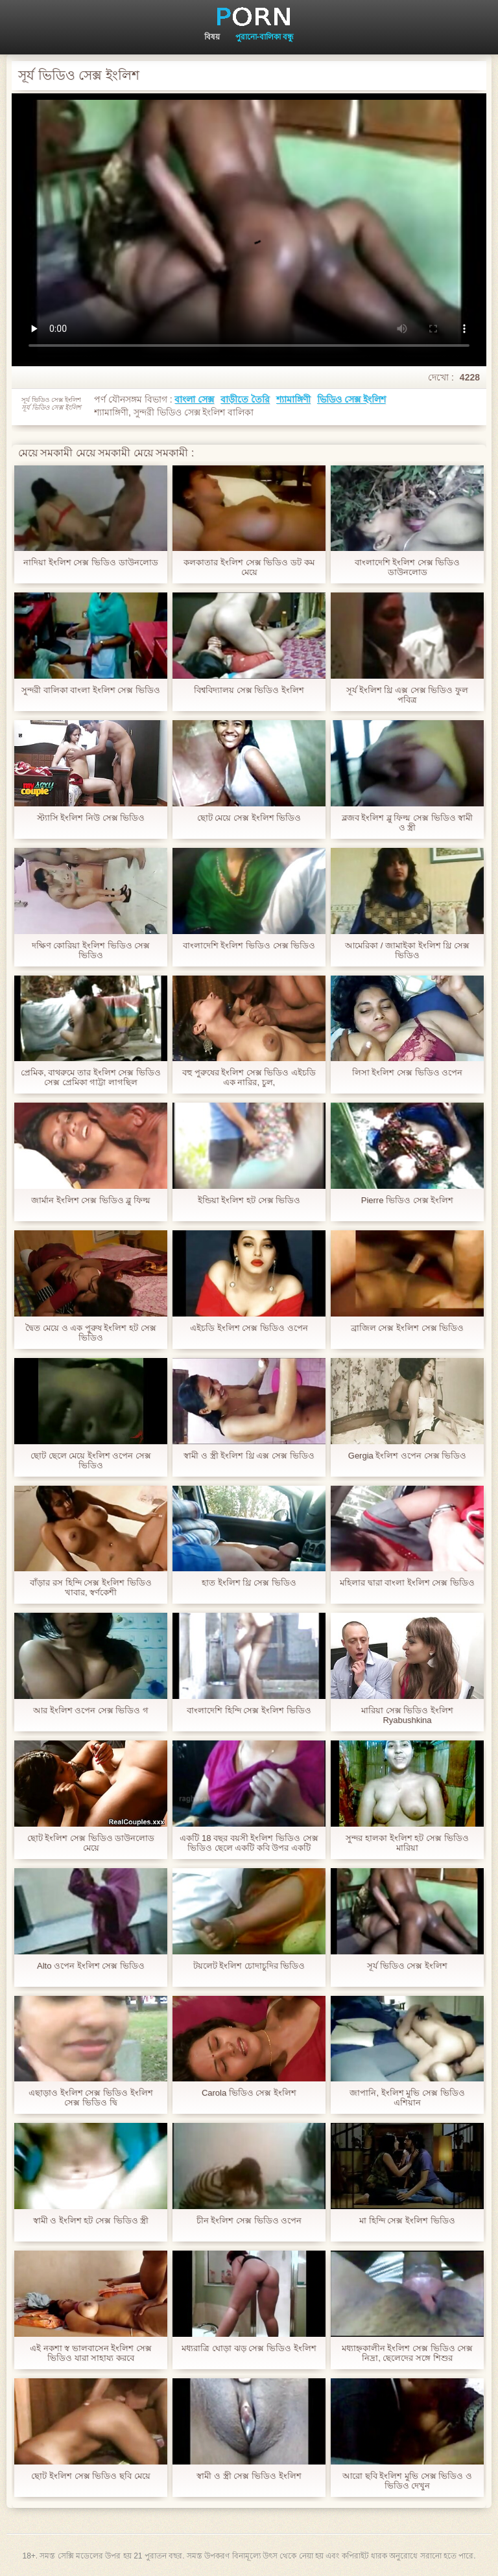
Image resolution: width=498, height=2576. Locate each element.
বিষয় (212, 36)
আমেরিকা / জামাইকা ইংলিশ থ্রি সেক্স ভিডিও (407, 950)
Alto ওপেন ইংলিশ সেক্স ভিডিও (91, 1966)
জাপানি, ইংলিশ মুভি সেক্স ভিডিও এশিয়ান (407, 2097)
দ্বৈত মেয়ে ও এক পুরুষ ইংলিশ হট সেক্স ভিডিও (90, 1332)
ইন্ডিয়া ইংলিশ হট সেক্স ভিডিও (249, 1200)
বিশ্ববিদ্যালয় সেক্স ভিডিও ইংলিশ (249, 690)
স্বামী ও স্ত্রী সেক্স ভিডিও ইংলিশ (248, 2476)
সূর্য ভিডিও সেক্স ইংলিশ (407, 1966)
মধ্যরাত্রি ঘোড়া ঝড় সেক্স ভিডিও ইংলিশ (249, 2348)
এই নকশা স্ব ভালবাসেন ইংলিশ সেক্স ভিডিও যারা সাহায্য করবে (91, 2353)
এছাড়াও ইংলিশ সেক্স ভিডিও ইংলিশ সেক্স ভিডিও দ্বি (90, 2097)
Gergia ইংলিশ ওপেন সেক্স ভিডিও (407, 1455)
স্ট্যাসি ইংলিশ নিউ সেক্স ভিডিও (91, 818)
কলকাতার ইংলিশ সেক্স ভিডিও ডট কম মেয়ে (249, 567)
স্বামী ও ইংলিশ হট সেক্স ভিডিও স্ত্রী (91, 2220)
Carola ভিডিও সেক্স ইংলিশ (249, 2093)
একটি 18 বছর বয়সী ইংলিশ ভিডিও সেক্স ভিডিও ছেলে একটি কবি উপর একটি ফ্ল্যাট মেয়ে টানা (249, 1843)
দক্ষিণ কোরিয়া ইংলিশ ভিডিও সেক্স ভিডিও (91, 950)
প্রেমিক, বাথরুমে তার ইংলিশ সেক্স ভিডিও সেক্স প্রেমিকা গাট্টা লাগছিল (91, 1077)
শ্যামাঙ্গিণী (293, 399)
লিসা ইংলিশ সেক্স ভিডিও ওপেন (407, 1072)
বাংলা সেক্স (194, 399)
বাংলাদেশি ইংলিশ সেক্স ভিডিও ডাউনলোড (407, 567)
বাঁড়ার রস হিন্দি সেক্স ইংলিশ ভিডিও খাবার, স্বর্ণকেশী (90, 1587)
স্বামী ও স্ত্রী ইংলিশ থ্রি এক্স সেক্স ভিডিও (249, 1455)
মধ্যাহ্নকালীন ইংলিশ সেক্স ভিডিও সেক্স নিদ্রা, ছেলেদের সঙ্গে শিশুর (407, 2353)
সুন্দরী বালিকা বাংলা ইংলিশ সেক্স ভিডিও (90, 690)
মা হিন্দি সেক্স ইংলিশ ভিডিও (407, 2220)
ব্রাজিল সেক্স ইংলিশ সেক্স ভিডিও (407, 1328)
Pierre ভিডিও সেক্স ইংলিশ (407, 1200)
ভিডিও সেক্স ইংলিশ (351, 399)
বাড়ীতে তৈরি (245, 399)
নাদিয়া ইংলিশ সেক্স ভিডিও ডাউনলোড (90, 562)
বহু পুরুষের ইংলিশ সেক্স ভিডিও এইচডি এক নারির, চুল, (249, 1077)
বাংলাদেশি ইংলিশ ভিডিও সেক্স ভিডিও (249, 945)
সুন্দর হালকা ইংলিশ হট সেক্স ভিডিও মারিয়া (407, 1843)
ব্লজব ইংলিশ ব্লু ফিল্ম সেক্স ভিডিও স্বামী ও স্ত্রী (407, 822)
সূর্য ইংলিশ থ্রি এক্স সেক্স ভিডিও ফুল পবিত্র (407, 695)
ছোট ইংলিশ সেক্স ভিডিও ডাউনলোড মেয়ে (90, 1843)
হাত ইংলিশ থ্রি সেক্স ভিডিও (249, 1582)
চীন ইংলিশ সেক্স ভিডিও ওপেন (249, 2220)
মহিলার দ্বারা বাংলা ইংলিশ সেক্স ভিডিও (407, 1582)
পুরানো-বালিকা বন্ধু (264, 36)
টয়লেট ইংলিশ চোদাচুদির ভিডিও (249, 1966)
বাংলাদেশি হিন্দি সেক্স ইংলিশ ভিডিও (249, 1710)
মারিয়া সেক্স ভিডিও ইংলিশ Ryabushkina (407, 1715)
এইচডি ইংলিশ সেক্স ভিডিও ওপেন (248, 1328)
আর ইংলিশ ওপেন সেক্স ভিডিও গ (90, 1710)
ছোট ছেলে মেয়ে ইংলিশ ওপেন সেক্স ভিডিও (90, 1460)
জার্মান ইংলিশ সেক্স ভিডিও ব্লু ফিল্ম (90, 1200)
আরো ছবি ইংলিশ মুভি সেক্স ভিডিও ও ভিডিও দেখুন (407, 2480)
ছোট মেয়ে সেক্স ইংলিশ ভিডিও (249, 818)
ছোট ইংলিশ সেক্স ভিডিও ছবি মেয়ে (90, 2476)
